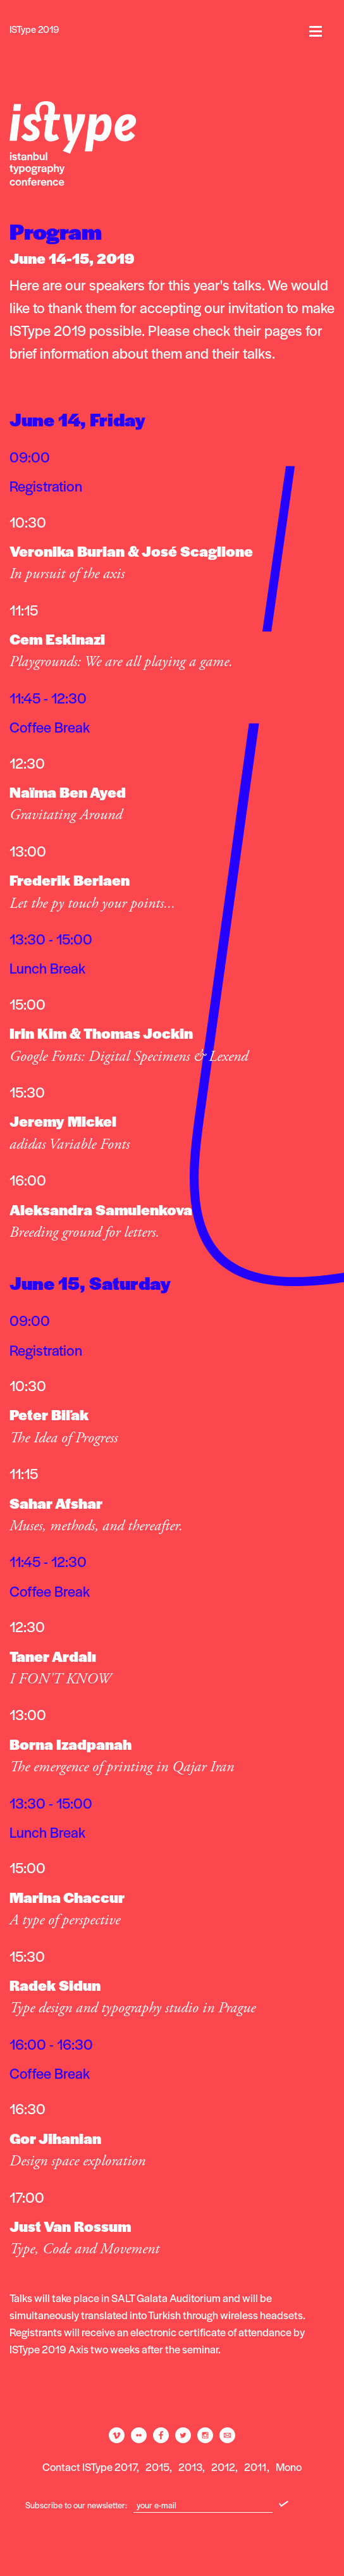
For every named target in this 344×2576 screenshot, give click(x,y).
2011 (255, 2466)
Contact (61, 2466)
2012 (223, 2466)
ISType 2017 (109, 2466)
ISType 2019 (34, 28)
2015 (157, 2466)
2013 (190, 2466)
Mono (289, 2466)
